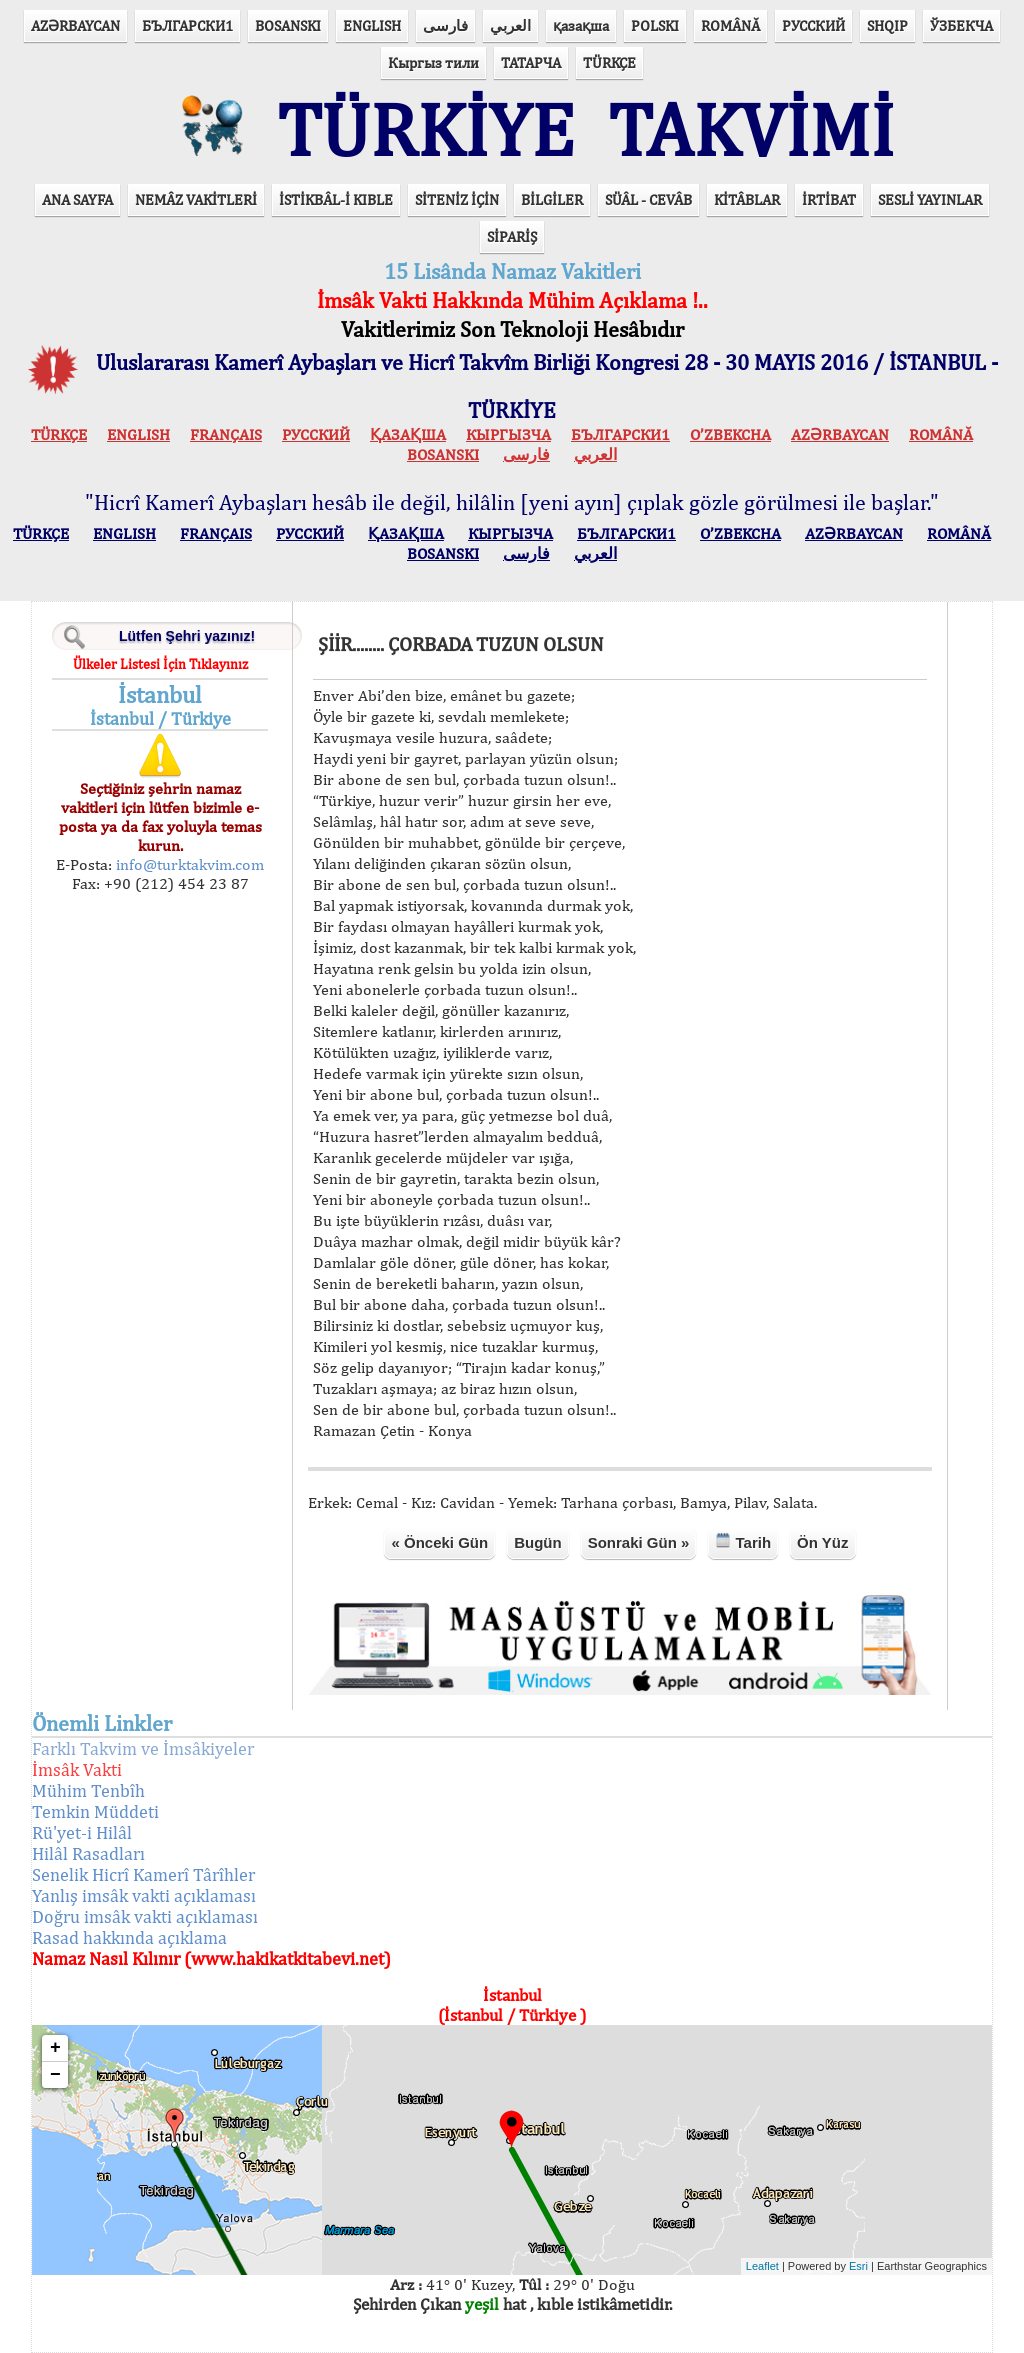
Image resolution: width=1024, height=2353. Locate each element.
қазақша (581, 25)
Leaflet (762, 2266)
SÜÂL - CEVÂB (648, 199)
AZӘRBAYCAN (75, 25)
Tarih (743, 1541)
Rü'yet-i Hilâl (82, 1832)
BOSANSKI (288, 25)
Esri (858, 2266)
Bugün (537, 1542)
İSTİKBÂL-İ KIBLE (336, 199)
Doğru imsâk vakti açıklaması (145, 1916)
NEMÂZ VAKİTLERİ (196, 199)
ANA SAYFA (77, 199)
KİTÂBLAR (747, 199)
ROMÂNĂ (730, 25)
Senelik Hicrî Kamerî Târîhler (143, 1874)
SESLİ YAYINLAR (930, 199)
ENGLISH (372, 25)
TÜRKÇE (609, 62)
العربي (510, 25)
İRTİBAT (829, 199)
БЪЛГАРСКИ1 (187, 25)
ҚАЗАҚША (408, 434)
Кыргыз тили (433, 62)
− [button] (55, 2075)
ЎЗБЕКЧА (961, 25)
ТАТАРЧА (531, 62)
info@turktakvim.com (188, 864)
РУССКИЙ (813, 25)
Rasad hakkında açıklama (129, 1937)
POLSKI (655, 25)
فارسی (445, 25)
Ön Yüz (822, 1542)
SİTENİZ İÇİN (457, 199)
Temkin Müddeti (95, 1811)
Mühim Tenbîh (88, 1790)
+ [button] (55, 2048)
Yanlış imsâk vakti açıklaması (144, 1895)
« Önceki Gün (439, 1542)
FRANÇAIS (226, 434)
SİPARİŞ (512, 236)
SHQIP (887, 25)
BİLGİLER (552, 199)
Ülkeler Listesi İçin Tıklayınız (160, 664)
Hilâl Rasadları (88, 1853)
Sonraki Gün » (639, 1542)
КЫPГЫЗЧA (508, 434)
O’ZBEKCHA (730, 434)
